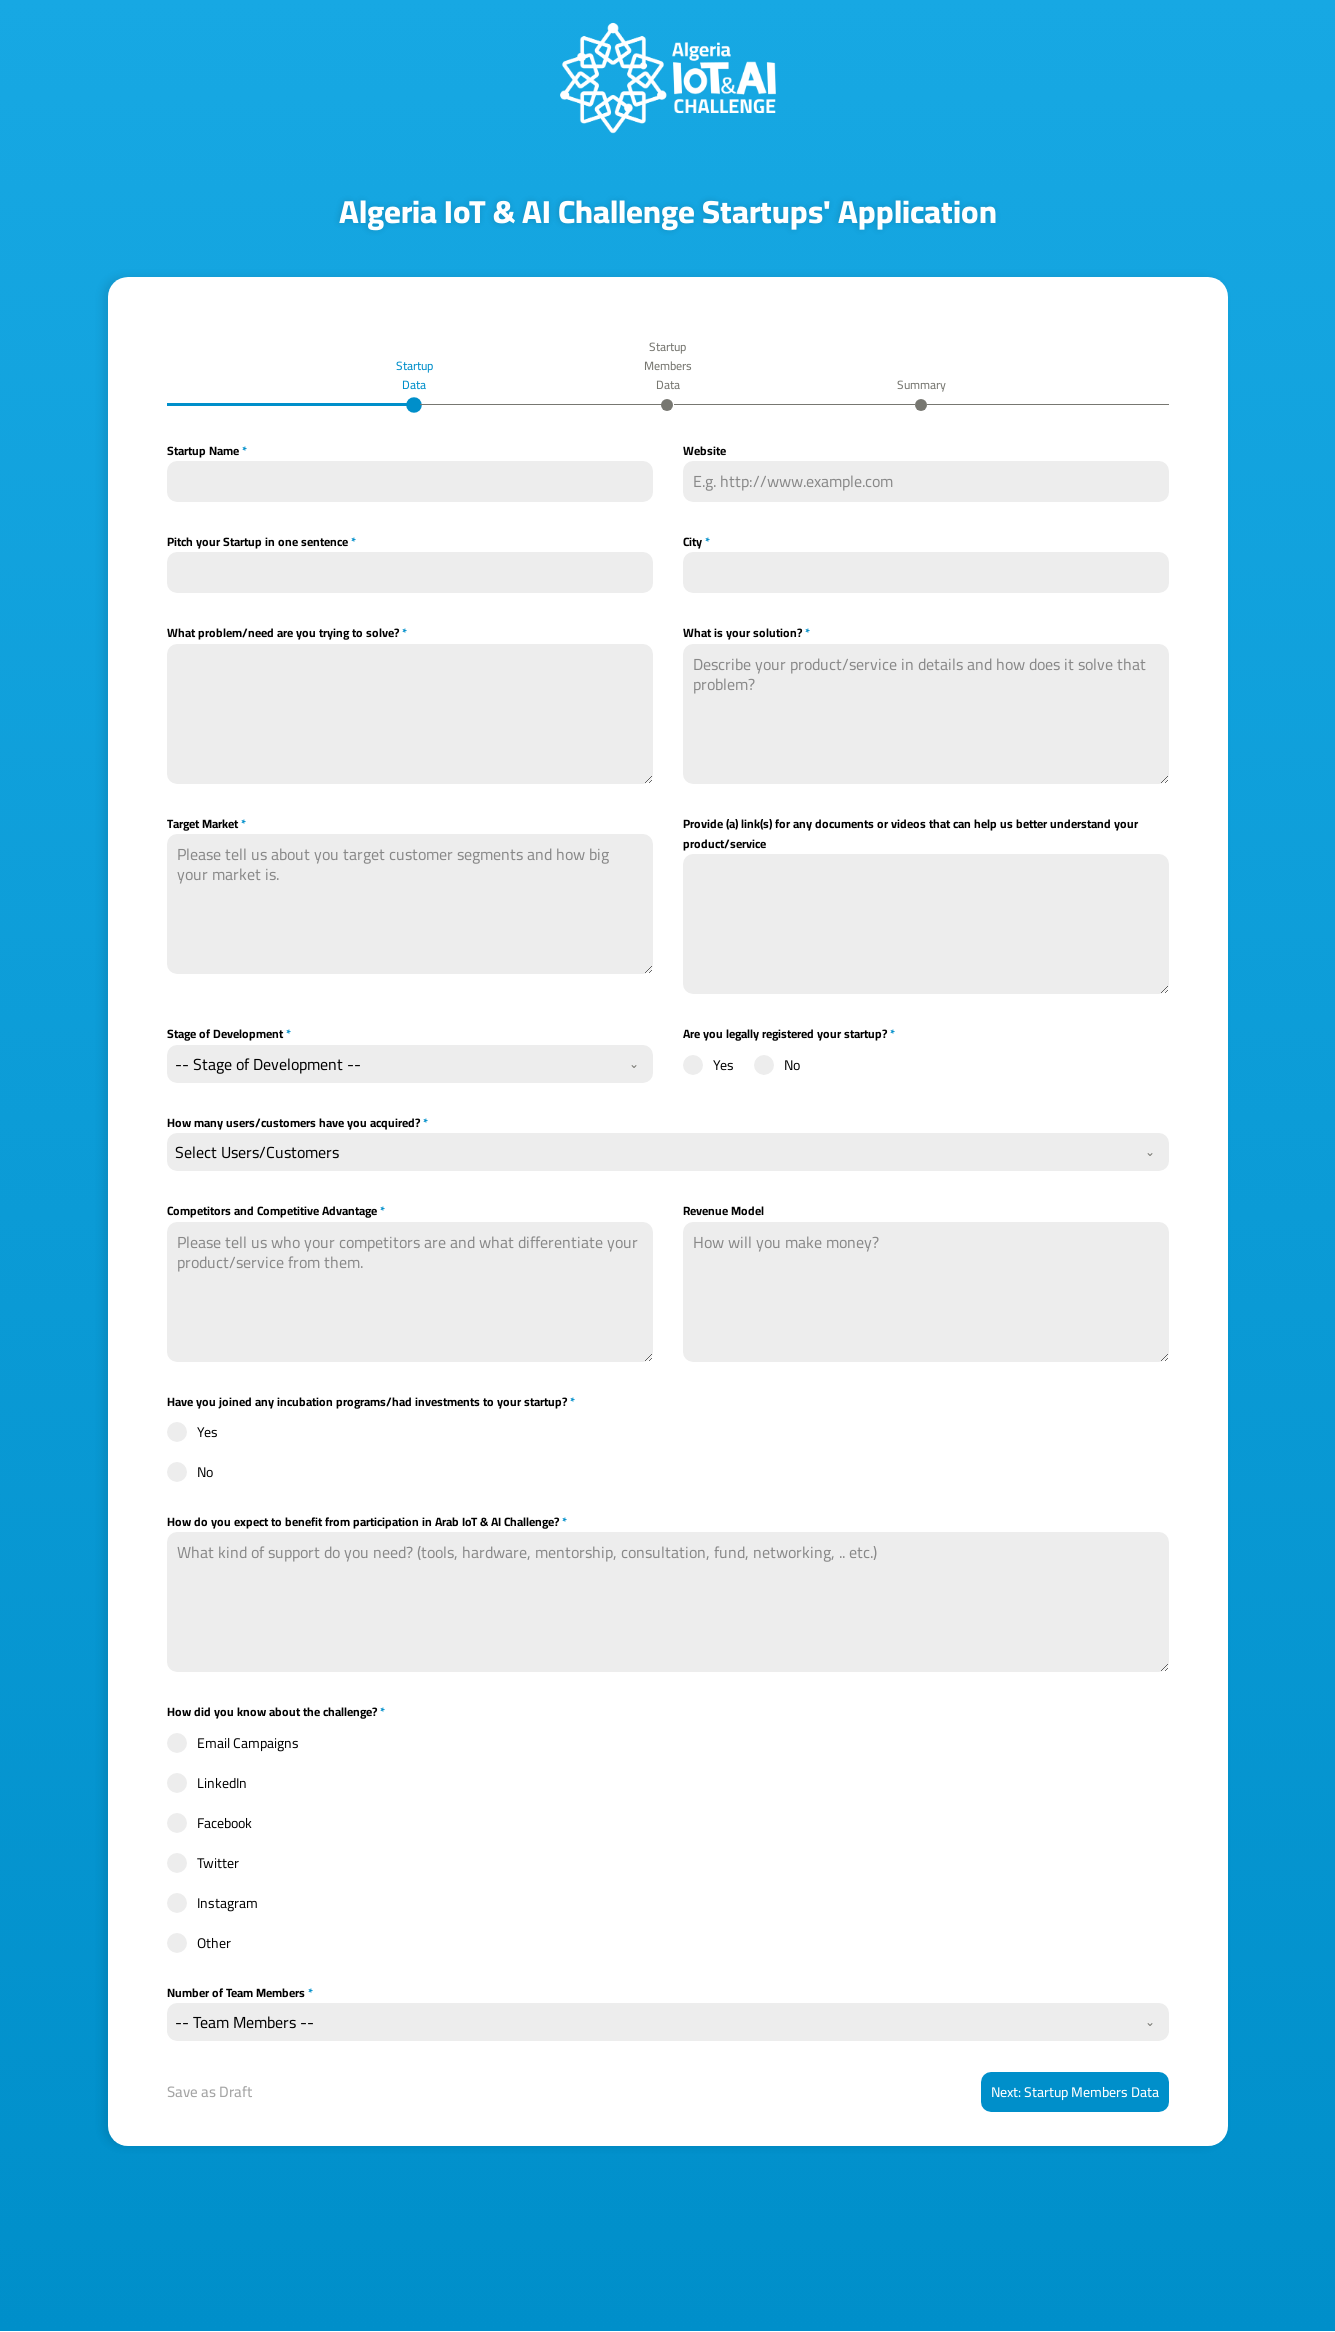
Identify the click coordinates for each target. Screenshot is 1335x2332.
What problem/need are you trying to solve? (287, 634)
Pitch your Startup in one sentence (261, 543)
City (696, 543)
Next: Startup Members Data (1075, 2093)
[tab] (414, 383)
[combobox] (410, 1065)
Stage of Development (229, 1035)
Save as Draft (209, 2092)
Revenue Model (723, 1212)
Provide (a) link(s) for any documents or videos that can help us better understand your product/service (910, 834)
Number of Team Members (240, 1994)
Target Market (206, 824)
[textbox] (391, 1065)
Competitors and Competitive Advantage (276, 1212)
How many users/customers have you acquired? (297, 1124)
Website (704, 452)
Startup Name (207, 452)
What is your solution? (746, 634)
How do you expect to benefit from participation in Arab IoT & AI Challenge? (367, 1523)
